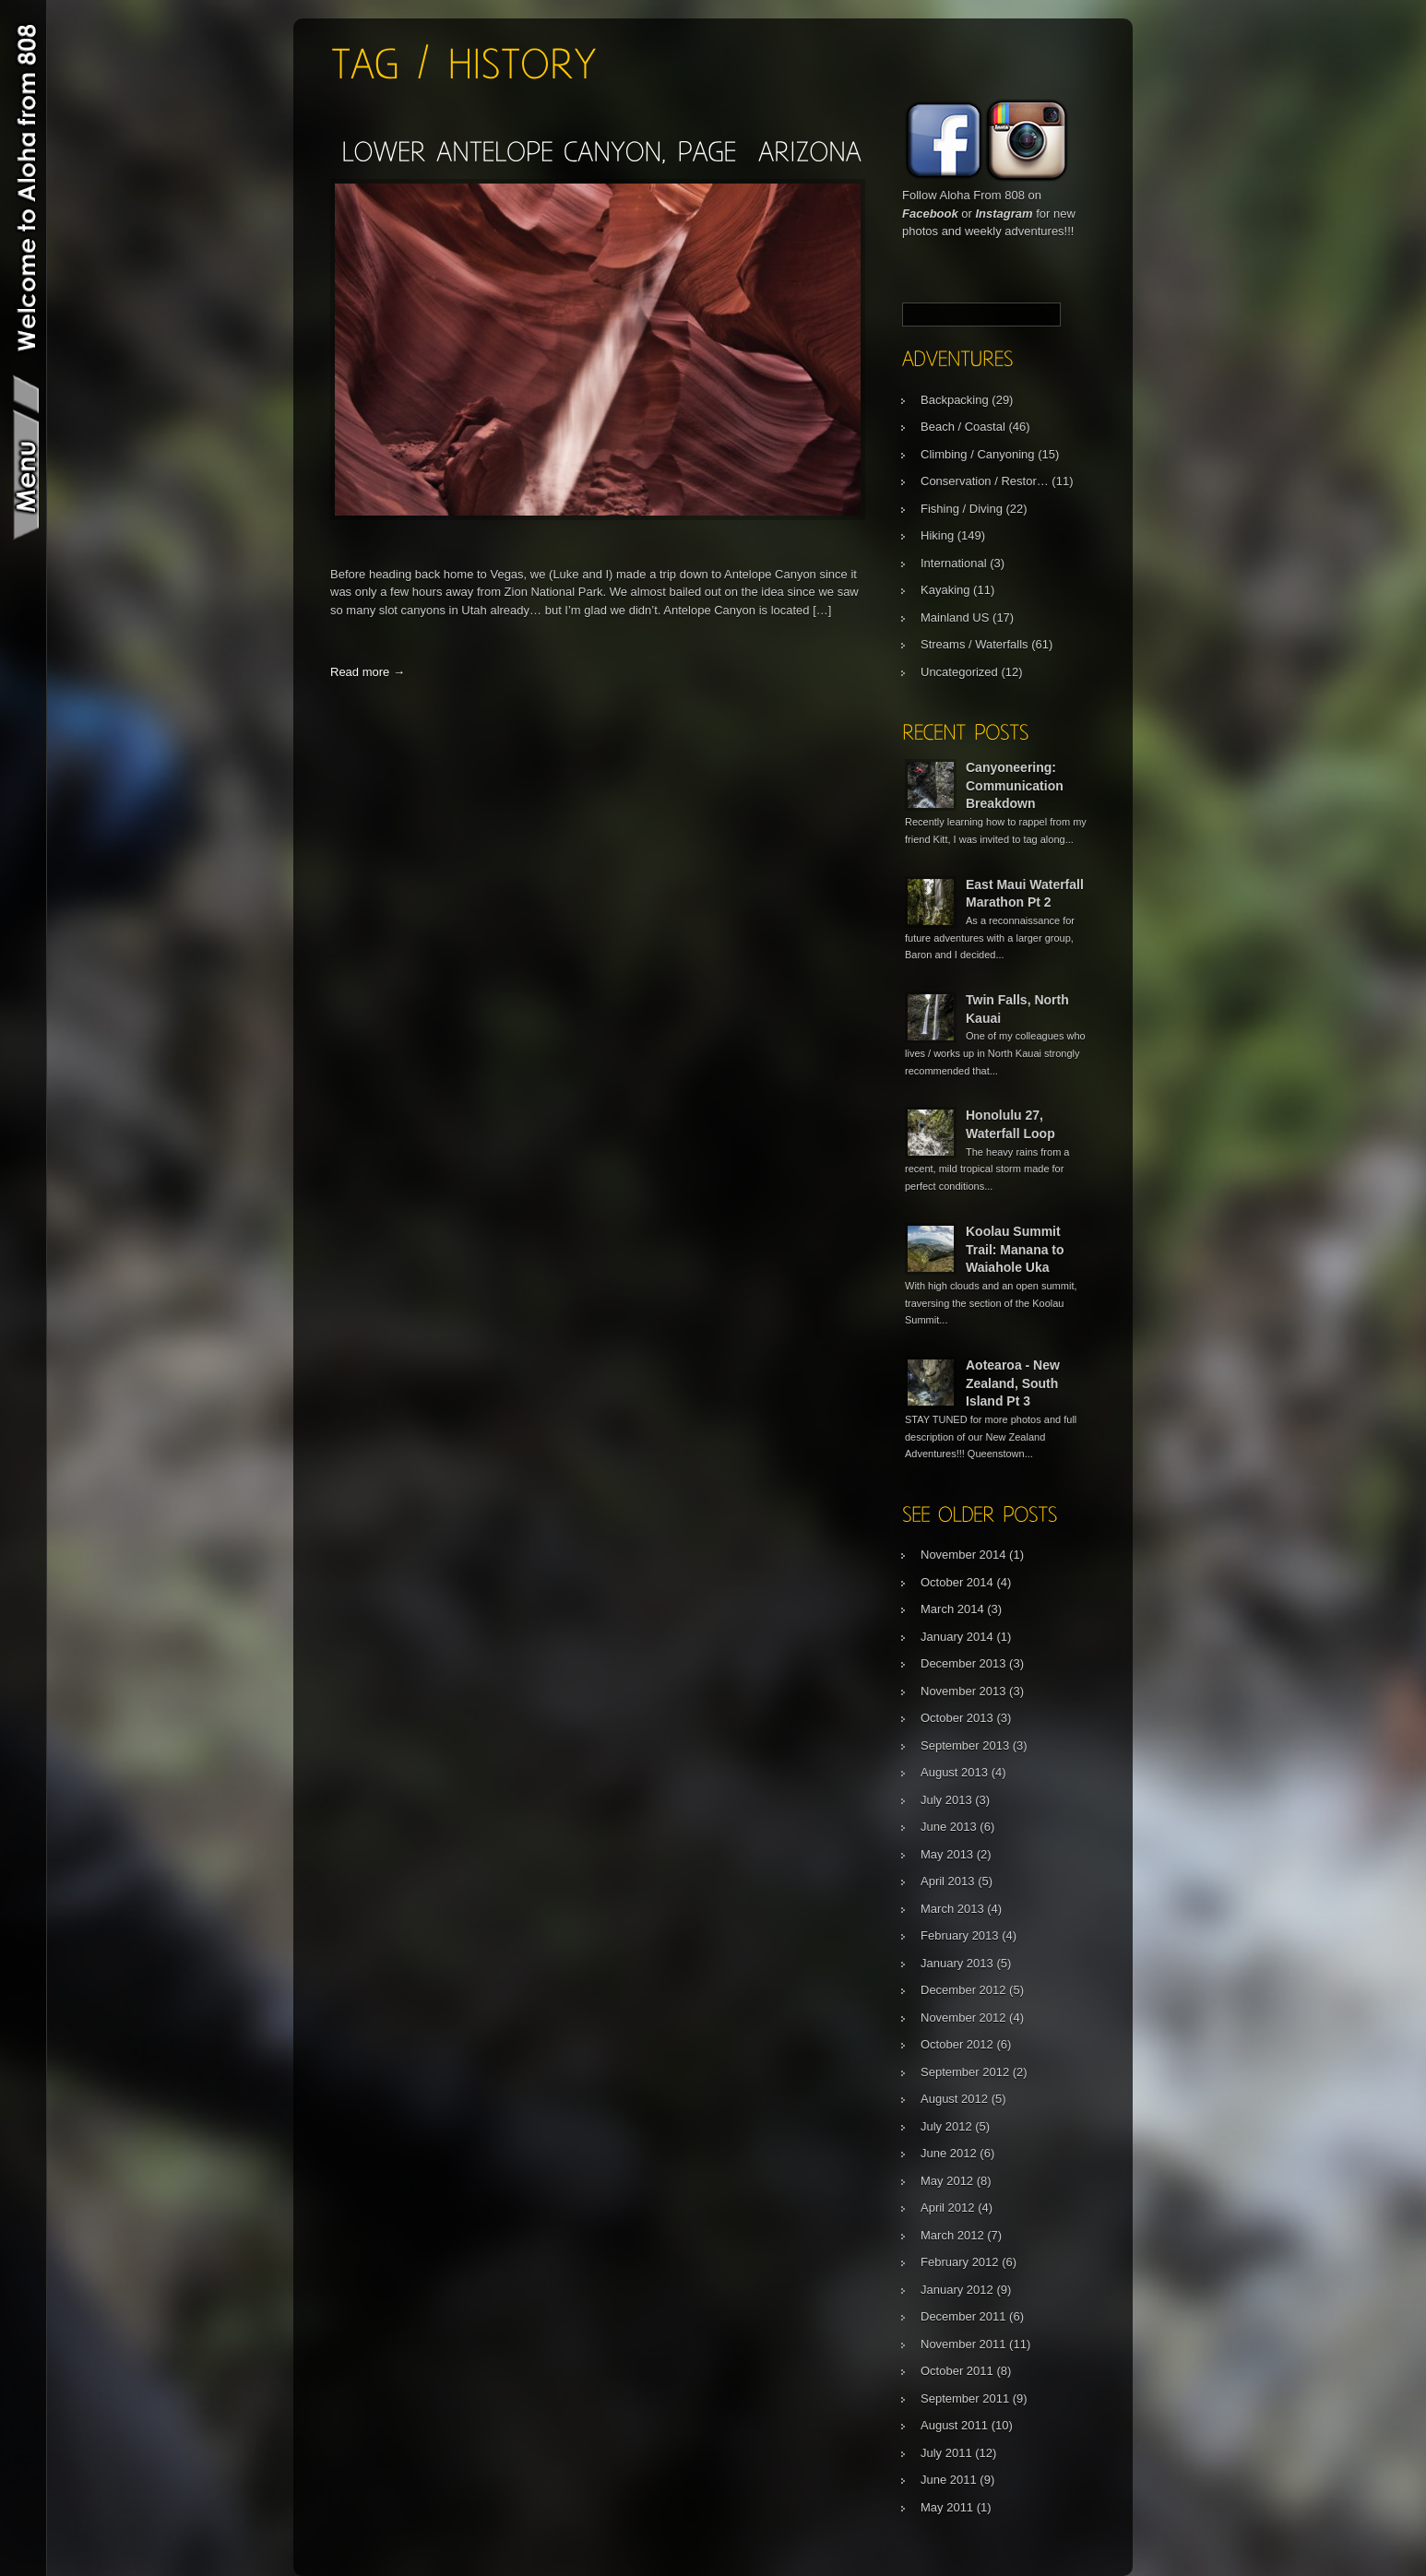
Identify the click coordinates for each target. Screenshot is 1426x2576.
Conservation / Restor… (985, 481)
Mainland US (955, 617)
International (954, 563)
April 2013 (948, 1881)
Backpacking (955, 400)
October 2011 (957, 2371)
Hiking (937, 535)
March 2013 (952, 1909)
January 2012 (957, 2290)
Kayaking (945, 590)
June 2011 (949, 2480)
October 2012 (957, 2044)
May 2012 (947, 2181)
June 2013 (949, 1827)
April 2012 (948, 2207)
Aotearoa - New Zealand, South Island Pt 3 (1013, 1383)
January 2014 (957, 1637)
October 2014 (957, 1582)
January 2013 (957, 1963)
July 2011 (946, 2453)
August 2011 (954, 2425)
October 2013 (957, 1718)
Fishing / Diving (962, 509)
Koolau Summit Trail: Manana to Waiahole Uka (1015, 1249)
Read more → (367, 672)
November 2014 (963, 1554)
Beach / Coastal (963, 426)
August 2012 (954, 2099)
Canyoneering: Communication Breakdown (1015, 785)
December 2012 (963, 1990)
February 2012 (960, 2262)
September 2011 (965, 2398)
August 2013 (954, 1772)
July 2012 (946, 2126)
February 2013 (960, 1935)
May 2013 (947, 1854)
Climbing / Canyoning (978, 454)
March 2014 (952, 1609)
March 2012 (952, 2235)
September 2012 (965, 2072)
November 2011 (963, 2344)
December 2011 (963, 2316)
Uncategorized (959, 672)
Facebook (930, 213)
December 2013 (963, 1663)
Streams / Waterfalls (974, 644)
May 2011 (947, 2507)
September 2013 (965, 1745)
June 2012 (949, 2153)
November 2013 (963, 1691)
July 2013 (946, 1800)
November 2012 (963, 2017)
